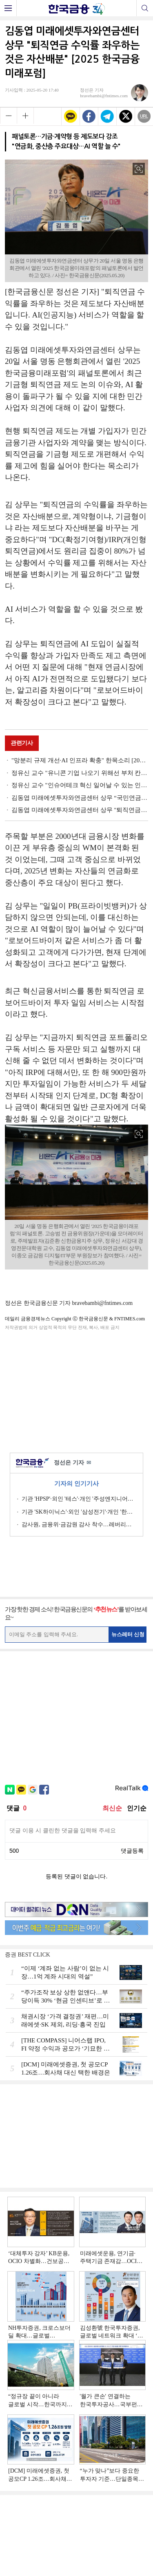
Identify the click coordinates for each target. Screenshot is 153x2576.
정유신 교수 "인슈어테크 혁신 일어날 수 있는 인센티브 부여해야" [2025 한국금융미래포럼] (79, 785)
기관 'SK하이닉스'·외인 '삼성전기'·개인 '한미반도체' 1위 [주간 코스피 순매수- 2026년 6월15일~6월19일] (79, 1512)
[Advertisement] (77, 1390)
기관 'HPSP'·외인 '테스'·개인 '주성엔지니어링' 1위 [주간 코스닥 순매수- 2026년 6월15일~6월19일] (79, 1499)
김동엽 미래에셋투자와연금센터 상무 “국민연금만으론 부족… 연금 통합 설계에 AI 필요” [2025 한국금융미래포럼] (79, 797)
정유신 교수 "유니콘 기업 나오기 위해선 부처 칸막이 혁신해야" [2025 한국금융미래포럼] (79, 773)
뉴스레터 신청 (128, 1634)
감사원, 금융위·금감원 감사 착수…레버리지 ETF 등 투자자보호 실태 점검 (79, 1524)
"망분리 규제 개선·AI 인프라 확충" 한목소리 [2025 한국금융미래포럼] (79, 760)
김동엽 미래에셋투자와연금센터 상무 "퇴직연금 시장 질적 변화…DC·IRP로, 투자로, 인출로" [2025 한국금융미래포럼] (79, 810)
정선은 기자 (72, 1463)
